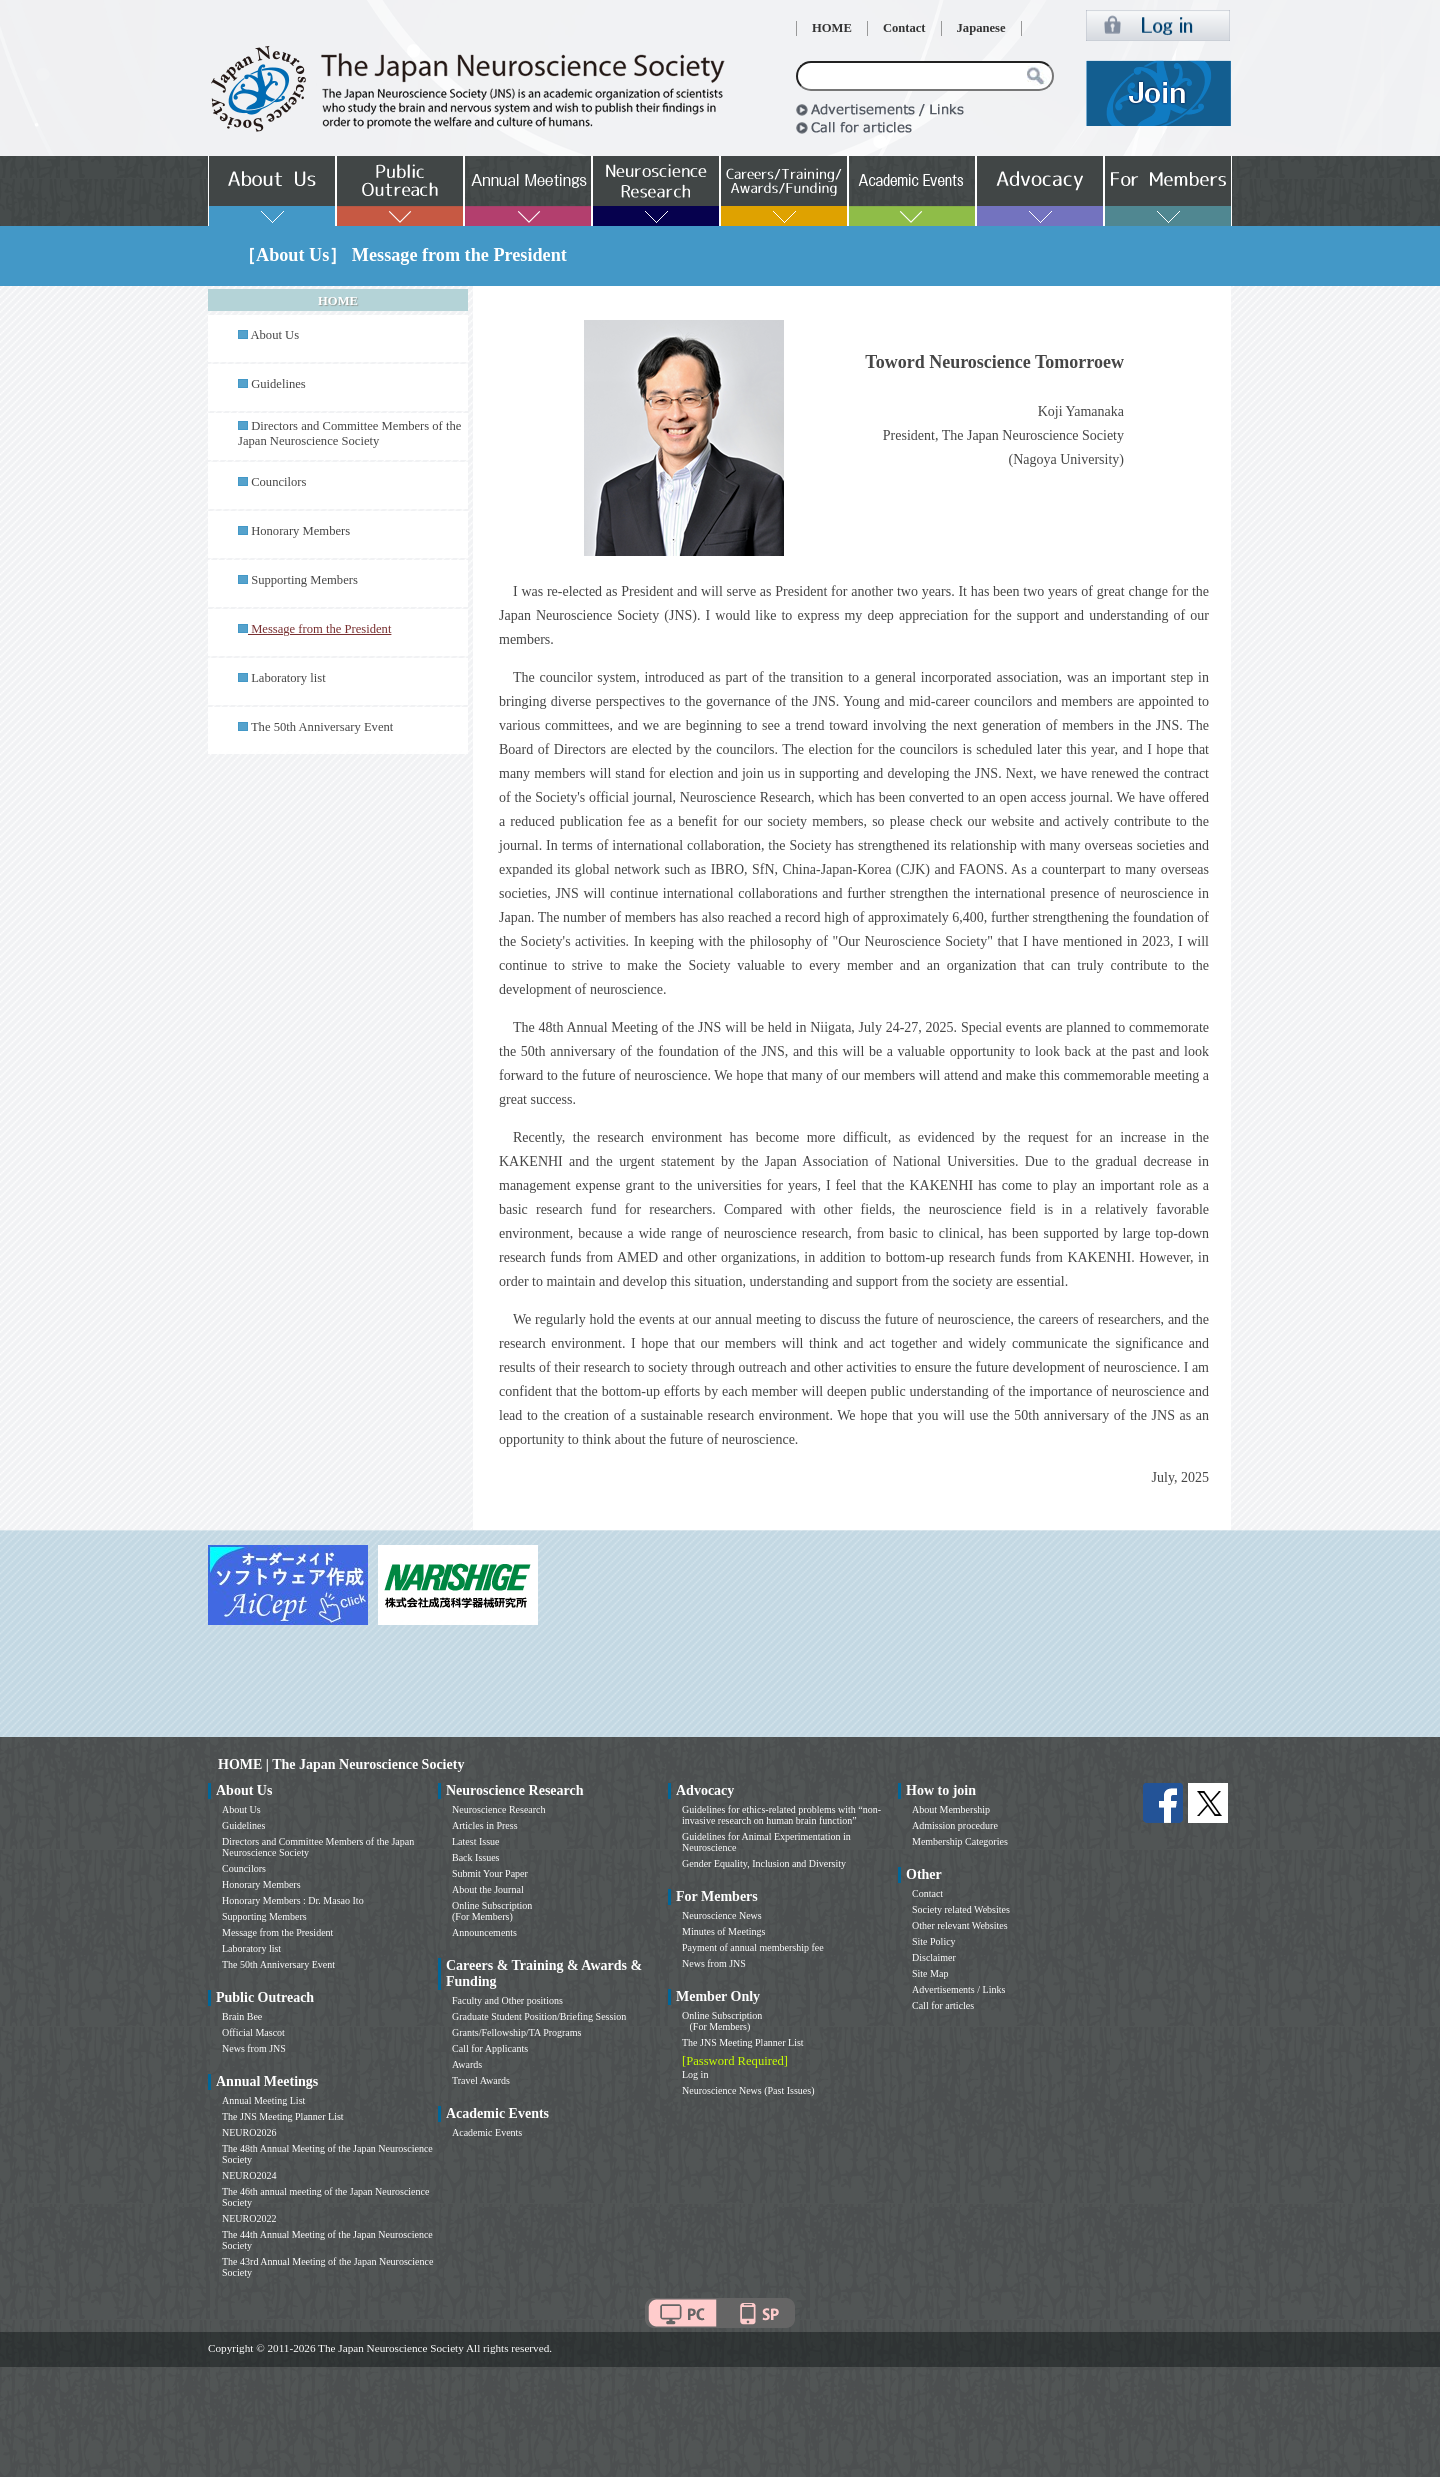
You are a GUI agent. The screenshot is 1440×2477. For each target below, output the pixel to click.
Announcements (484, 1932)
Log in (695, 2074)
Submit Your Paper (490, 1873)
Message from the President (277, 1932)
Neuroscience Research (499, 1809)
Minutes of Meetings (723, 1931)
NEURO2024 (249, 2175)
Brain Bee (242, 2016)
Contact (904, 28)
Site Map (930, 1973)
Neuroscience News (722, 1915)
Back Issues (476, 1857)
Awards (467, 2064)
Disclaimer (934, 1957)
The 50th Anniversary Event (322, 727)
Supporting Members (304, 580)
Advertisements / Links (958, 1989)
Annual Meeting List (263, 2100)
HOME (832, 28)
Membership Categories (960, 1841)
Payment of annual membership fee (753, 1947)
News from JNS (254, 2048)
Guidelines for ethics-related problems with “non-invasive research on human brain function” (781, 1815)
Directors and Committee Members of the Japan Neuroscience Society (349, 433)
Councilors (278, 482)
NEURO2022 (249, 2218)
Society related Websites (961, 1909)
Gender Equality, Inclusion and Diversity (764, 1863)
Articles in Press (485, 1825)
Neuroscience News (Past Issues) (748, 2090)
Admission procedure (955, 1825)
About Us (274, 335)
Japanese (981, 28)
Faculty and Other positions (507, 2000)
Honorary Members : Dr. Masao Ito (293, 1900)
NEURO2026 (249, 2132)
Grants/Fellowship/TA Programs (516, 2032)
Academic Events (487, 2132)
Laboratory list (288, 678)
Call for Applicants (490, 2048)
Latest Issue (476, 1841)
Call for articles (943, 2005)
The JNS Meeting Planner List (283, 2116)
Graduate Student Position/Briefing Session (539, 2016)
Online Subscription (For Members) (492, 1911)
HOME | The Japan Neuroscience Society (341, 1764)
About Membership (951, 1809)
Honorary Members (300, 531)
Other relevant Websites (960, 1925)
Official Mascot (253, 2032)
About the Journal (488, 1889)
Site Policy (934, 1941)
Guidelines (278, 384)
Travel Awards (481, 2080)
